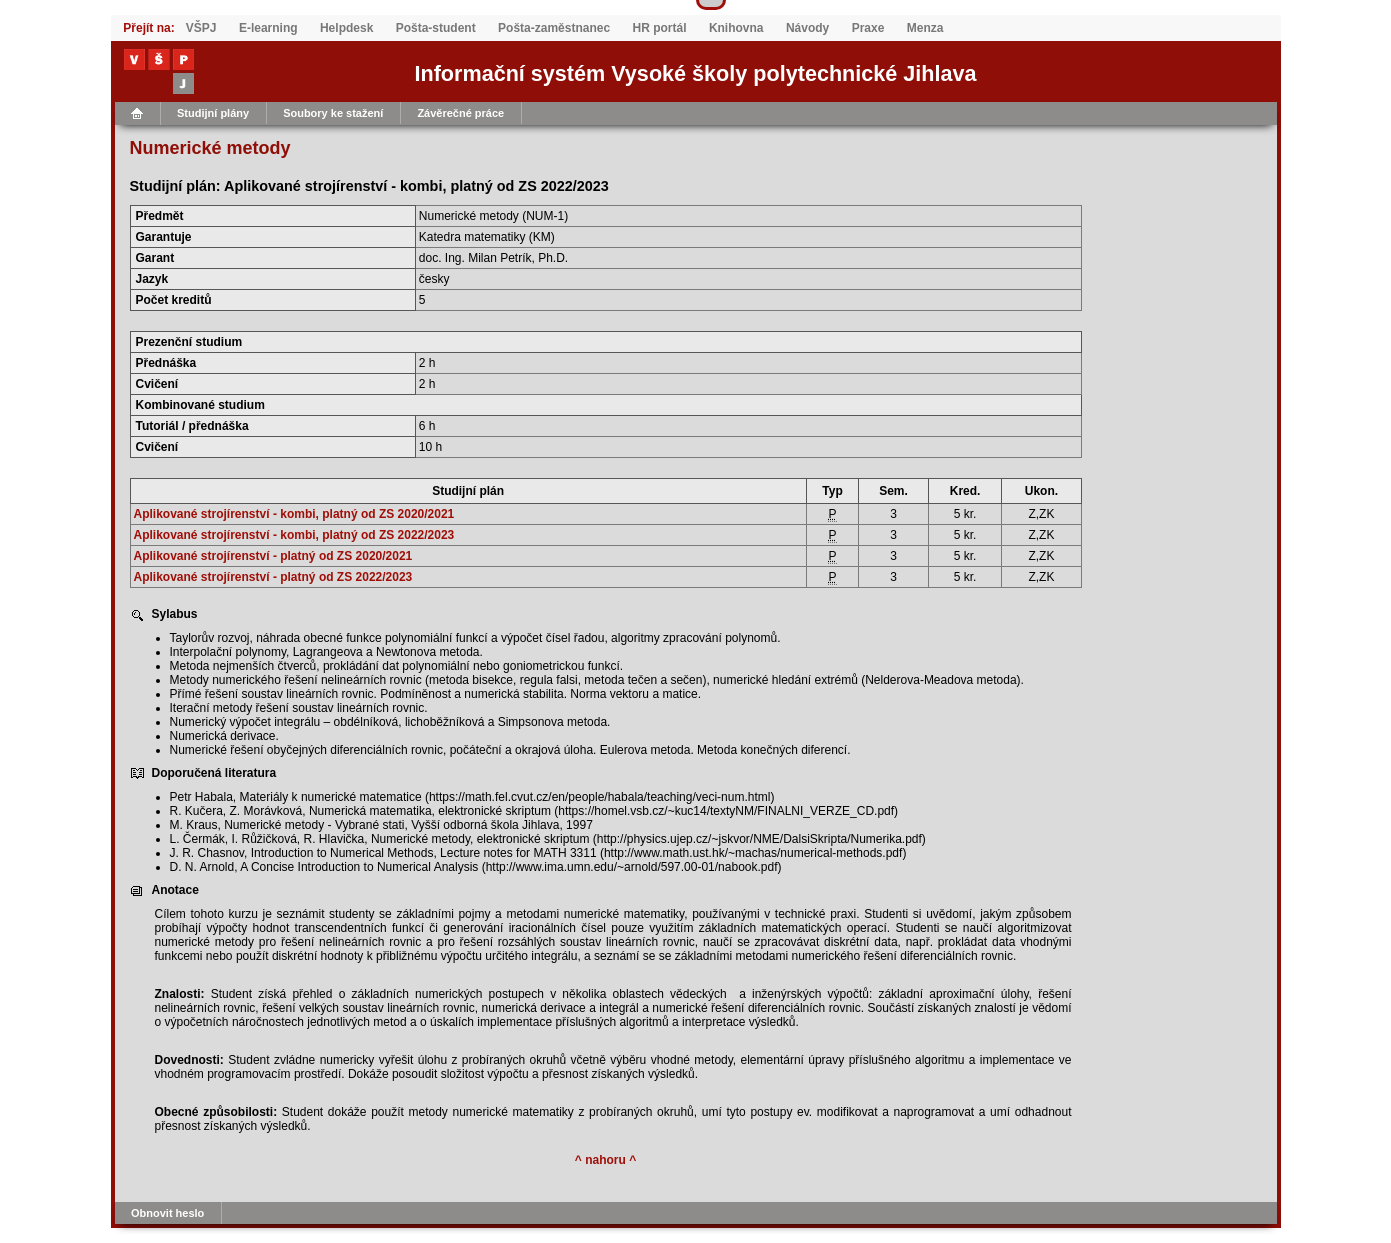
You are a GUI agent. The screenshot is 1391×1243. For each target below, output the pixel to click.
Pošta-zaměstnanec (554, 28)
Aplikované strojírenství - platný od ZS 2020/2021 (273, 556)
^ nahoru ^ (605, 1160)
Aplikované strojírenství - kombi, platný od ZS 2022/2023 (294, 535)
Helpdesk (346, 28)
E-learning (268, 28)
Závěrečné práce (460, 113)
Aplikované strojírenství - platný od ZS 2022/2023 (273, 577)
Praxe (868, 28)
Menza (925, 28)
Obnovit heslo (167, 1213)
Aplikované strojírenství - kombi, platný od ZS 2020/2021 (294, 514)
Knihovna (736, 28)
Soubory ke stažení (333, 113)
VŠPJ (201, 28)
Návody (807, 28)
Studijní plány (213, 113)
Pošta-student (436, 28)
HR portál (660, 28)
